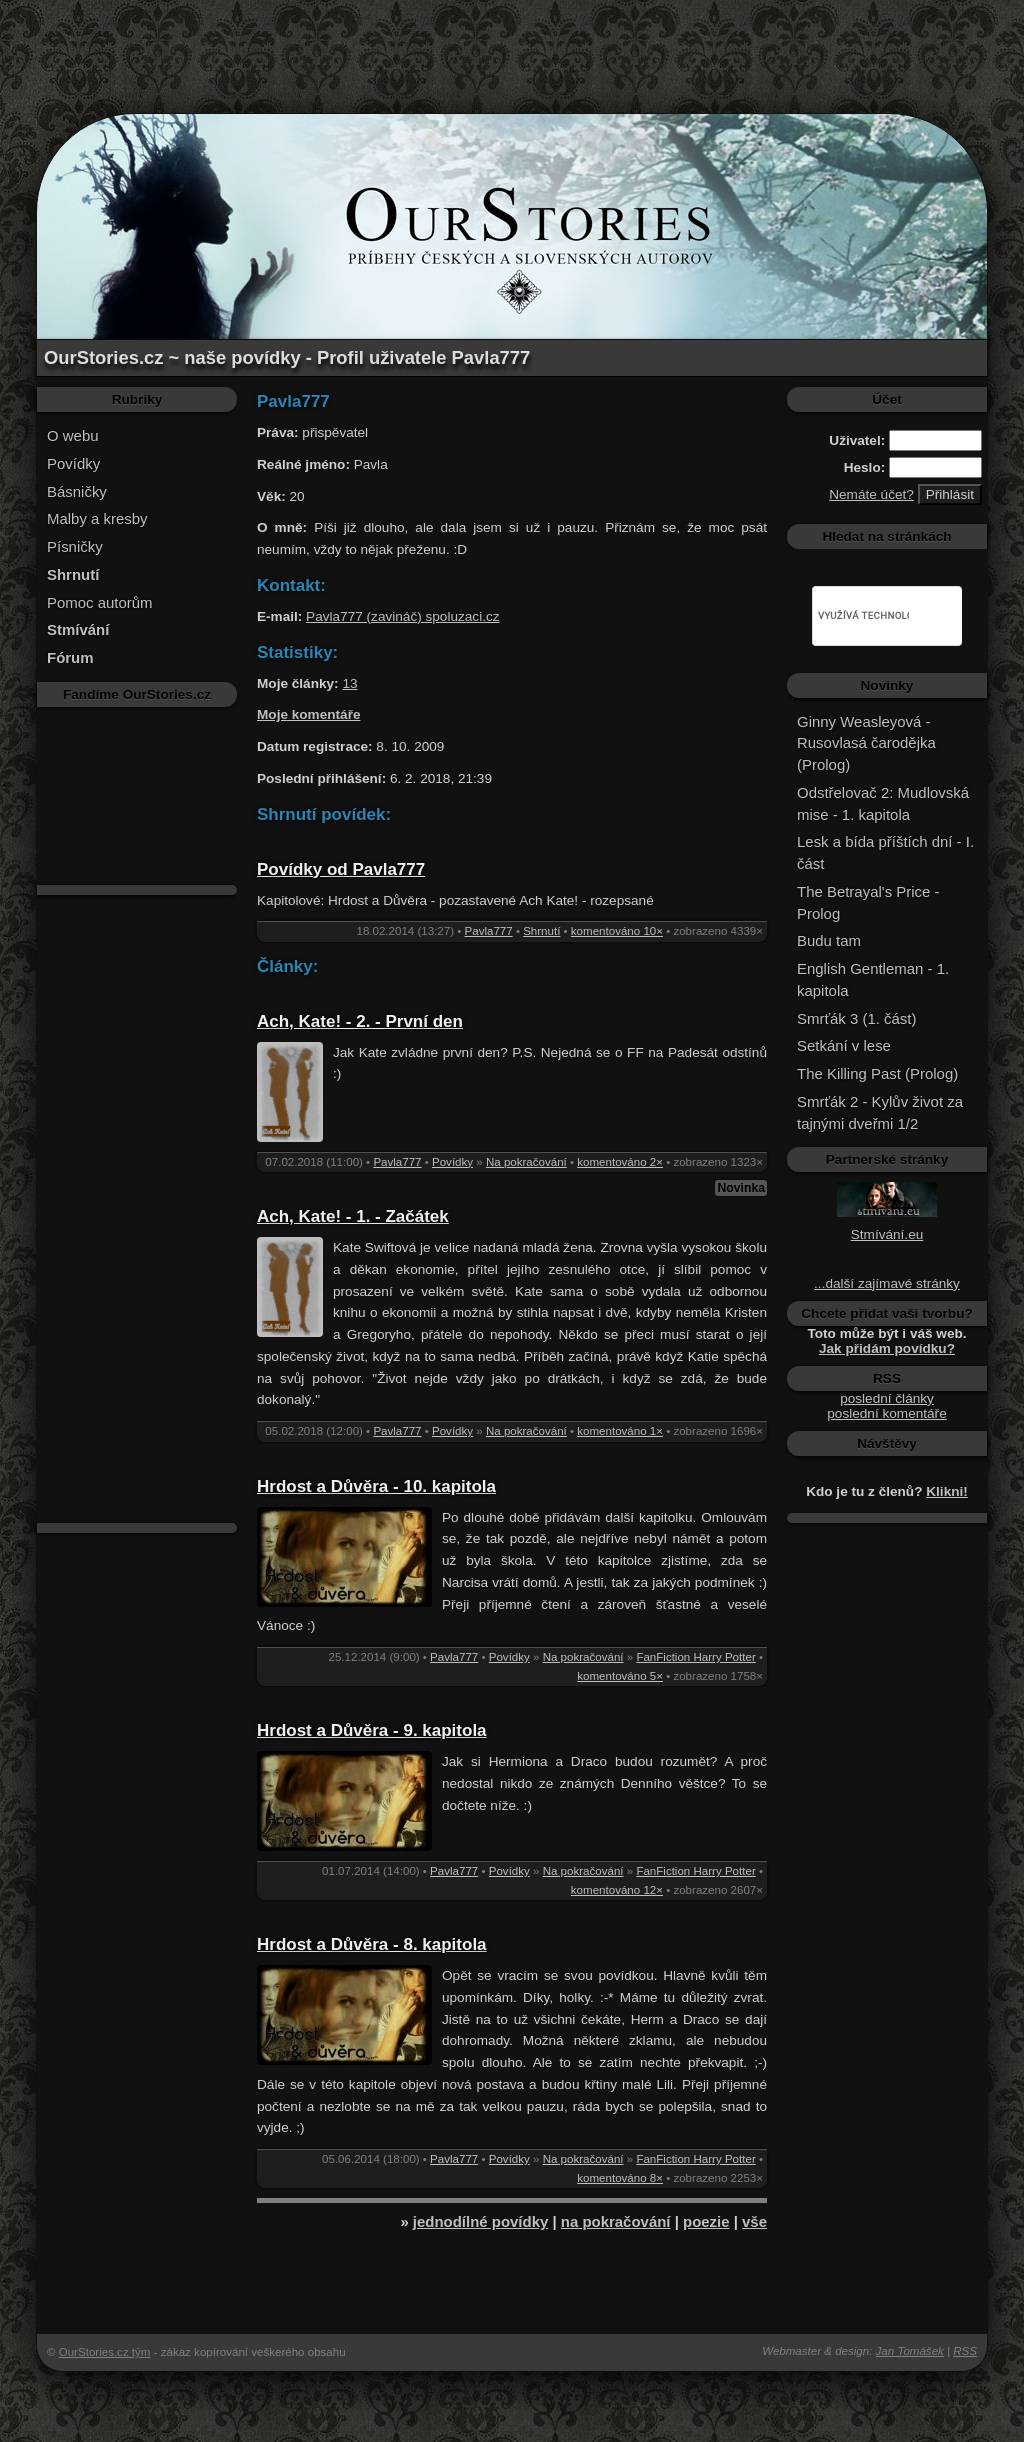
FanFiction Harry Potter (695, 1657)
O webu (73, 435)
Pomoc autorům (100, 602)
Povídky (73, 463)
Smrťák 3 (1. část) (856, 1018)
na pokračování (616, 2221)
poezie (706, 2221)
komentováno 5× (620, 1676)
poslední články (887, 1398)
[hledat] (863, 616)
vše (754, 2221)
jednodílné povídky (480, 2221)
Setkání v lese (844, 1045)
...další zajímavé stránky (887, 1283)
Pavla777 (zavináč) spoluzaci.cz (402, 616)
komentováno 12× (617, 1890)
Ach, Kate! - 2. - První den (360, 1021)
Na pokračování (526, 1162)
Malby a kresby (97, 518)
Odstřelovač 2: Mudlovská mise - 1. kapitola (883, 803)
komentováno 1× (620, 1431)
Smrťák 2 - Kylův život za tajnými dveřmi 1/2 (880, 1112)
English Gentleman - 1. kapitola (873, 979)
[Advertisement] (512, 45)
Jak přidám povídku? (887, 1348)
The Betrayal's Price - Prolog (868, 902)
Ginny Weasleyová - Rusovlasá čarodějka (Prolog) (866, 743)
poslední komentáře (886, 1413)
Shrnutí (541, 931)
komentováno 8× (620, 2178)
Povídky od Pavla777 (341, 869)
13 (349, 683)
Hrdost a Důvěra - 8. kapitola (372, 1944)
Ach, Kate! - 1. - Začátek (353, 1216)
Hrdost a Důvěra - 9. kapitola (372, 1730)
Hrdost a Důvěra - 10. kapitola (376, 1486)
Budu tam (829, 940)
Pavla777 (489, 931)
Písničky (75, 546)
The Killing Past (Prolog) (877, 1073)
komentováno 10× (617, 931)
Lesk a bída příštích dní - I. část (885, 852)
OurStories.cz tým (105, 2352)
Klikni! (947, 1491)
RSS (965, 2351)
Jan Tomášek (910, 2351)
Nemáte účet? (871, 494)
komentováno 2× (620, 1162)
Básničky (77, 491)
